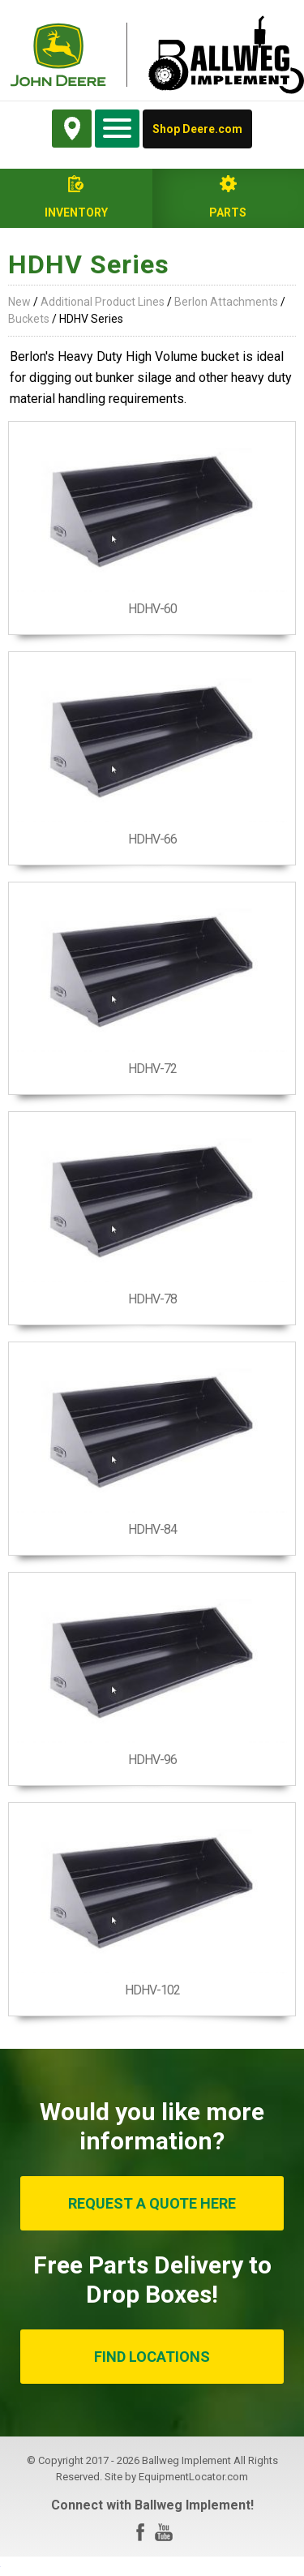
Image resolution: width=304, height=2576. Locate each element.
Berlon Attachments (226, 301)
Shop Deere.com (197, 128)
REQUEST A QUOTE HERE (152, 2203)
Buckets (28, 318)
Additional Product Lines (103, 301)
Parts (227, 212)
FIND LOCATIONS (152, 2356)
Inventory (76, 212)
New (19, 301)
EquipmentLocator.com (193, 2477)
